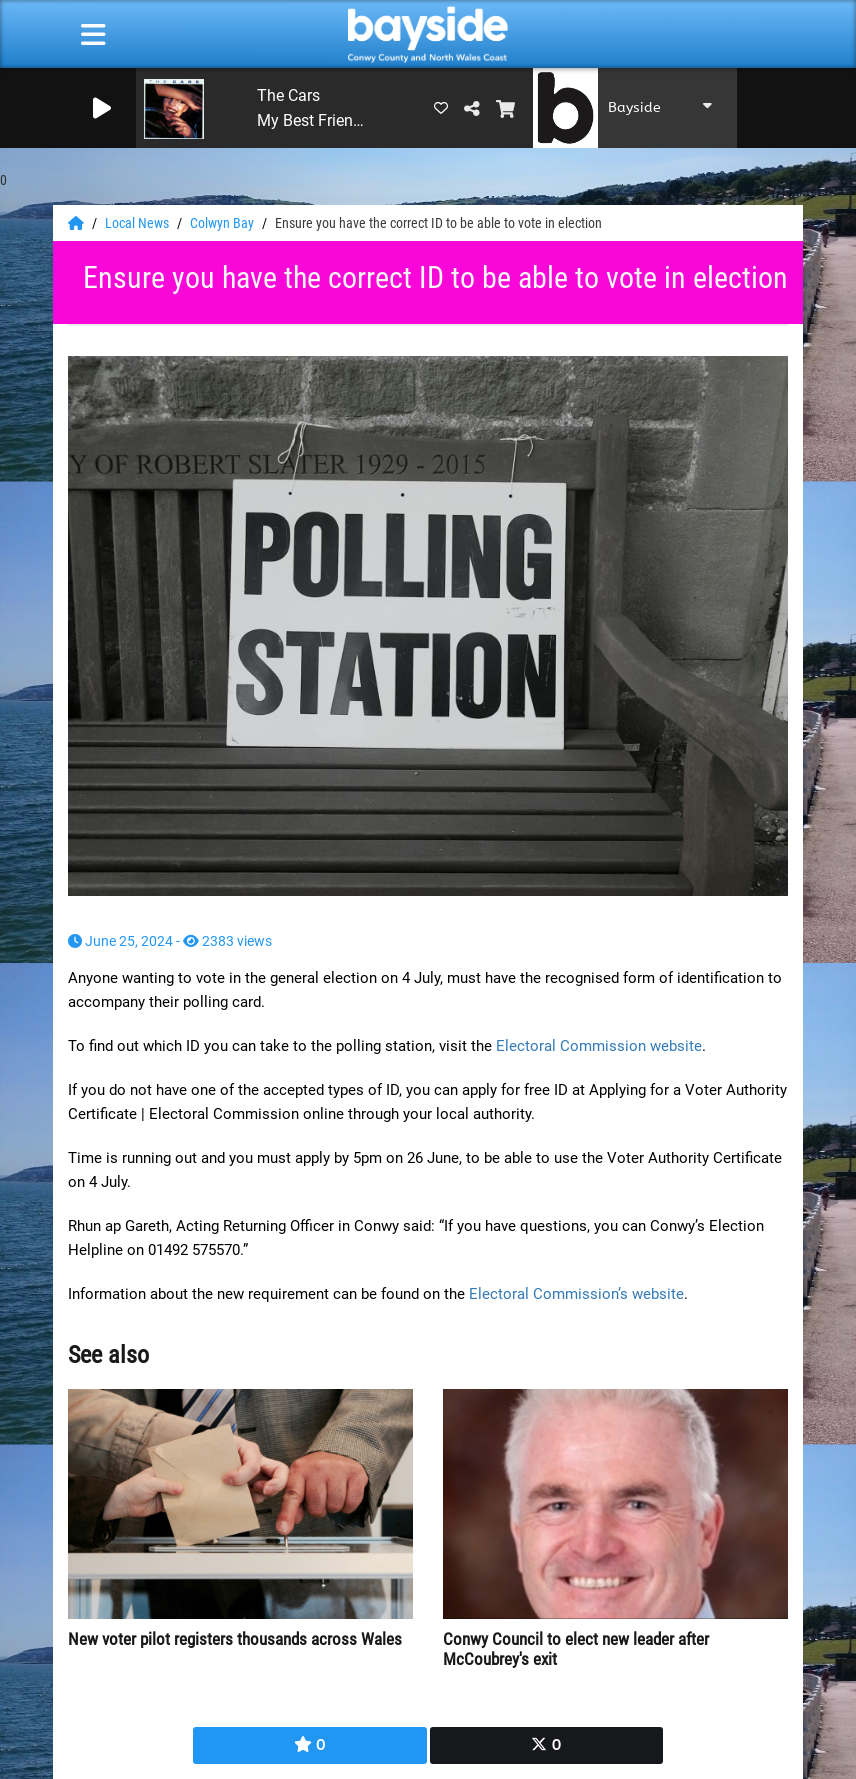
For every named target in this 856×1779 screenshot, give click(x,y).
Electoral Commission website (599, 1046)
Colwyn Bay (223, 223)
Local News (138, 223)
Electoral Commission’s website (576, 1294)
